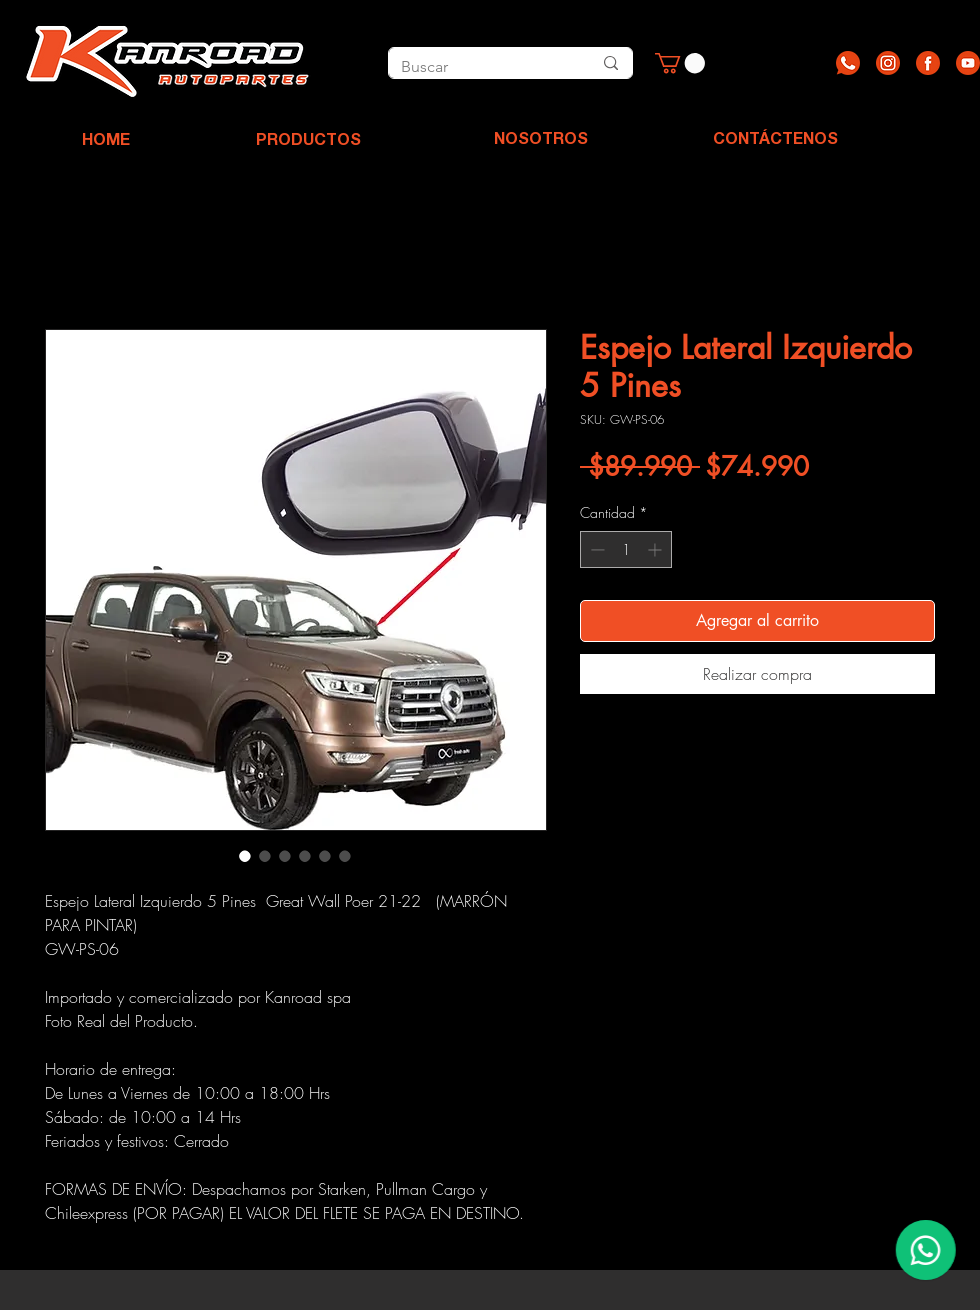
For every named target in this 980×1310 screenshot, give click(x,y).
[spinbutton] (626, 549)
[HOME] (106, 142)
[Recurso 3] (928, 63)
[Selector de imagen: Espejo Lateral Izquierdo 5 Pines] (245, 856)
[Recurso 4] (968, 63)
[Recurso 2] (888, 63)
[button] (680, 63)
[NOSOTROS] (541, 141)
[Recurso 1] (848, 63)
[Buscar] (474, 67)
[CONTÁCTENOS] (775, 141)
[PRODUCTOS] (308, 142)
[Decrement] (595, 549)
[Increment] (656, 549)
